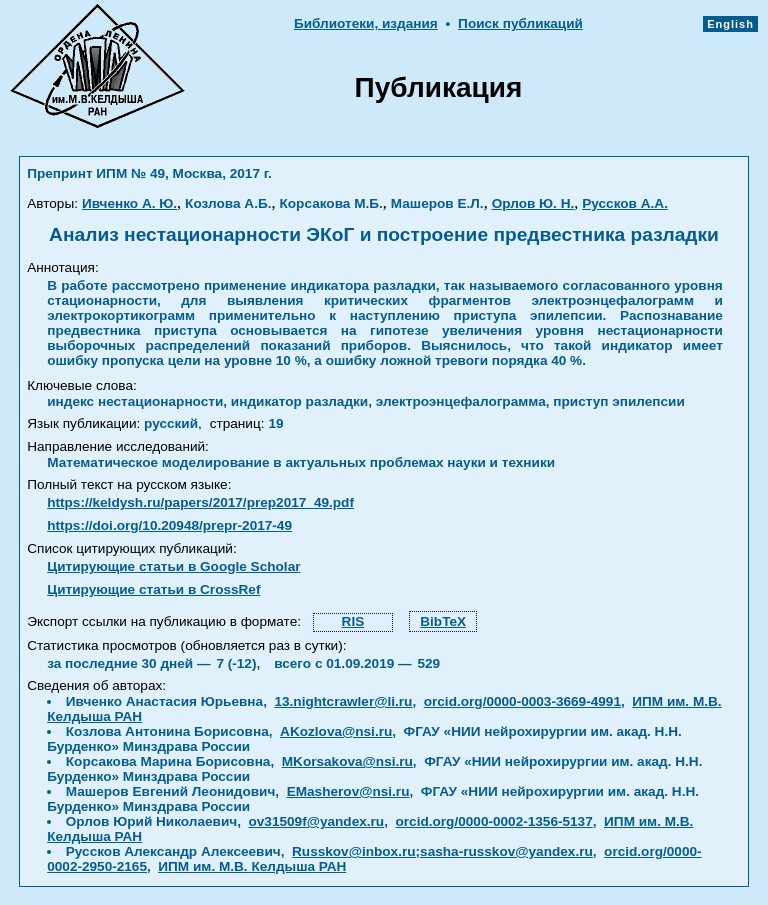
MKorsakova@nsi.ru (347, 761)
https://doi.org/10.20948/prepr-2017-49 (169, 525)
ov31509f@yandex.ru (317, 821)
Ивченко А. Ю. (129, 203)
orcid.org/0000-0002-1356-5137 (494, 821)
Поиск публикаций (520, 23)
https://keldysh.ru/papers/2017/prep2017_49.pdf (200, 502)
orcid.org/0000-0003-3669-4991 (522, 701)
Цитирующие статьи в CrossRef (153, 589)
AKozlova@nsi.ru (336, 731)
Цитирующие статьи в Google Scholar (173, 566)
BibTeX (443, 621)
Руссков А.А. (625, 203)
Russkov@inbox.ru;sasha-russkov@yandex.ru (442, 851)
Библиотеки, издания (366, 23)
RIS (353, 621)
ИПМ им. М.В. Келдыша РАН (252, 866)
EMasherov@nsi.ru (348, 791)
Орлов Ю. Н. (533, 203)
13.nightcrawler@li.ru (343, 701)
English (730, 24)
